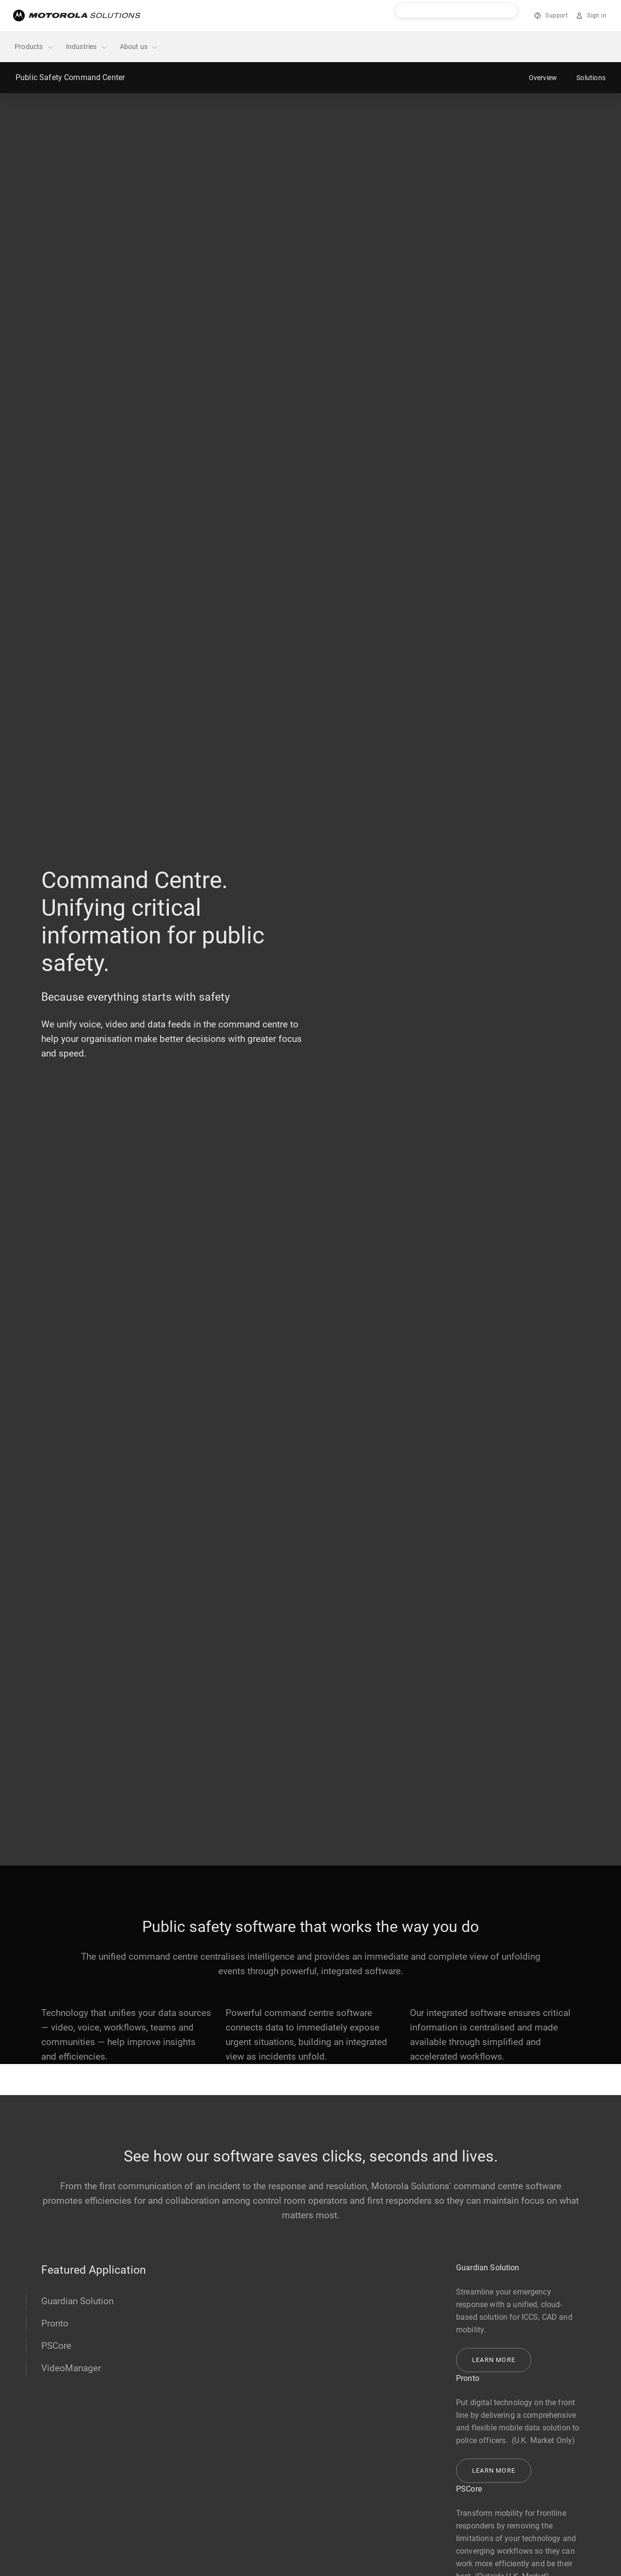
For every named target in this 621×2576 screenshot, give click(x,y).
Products (34, 47)
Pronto (54, 2323)
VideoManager (71, 2368)
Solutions (590, 78)
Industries (87, 47)
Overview (543, 78)
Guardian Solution (77, 2301)
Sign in (596, 15)
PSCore (56, 2345)
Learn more (493, 2359)
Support (556, 15)
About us (139, 47)
